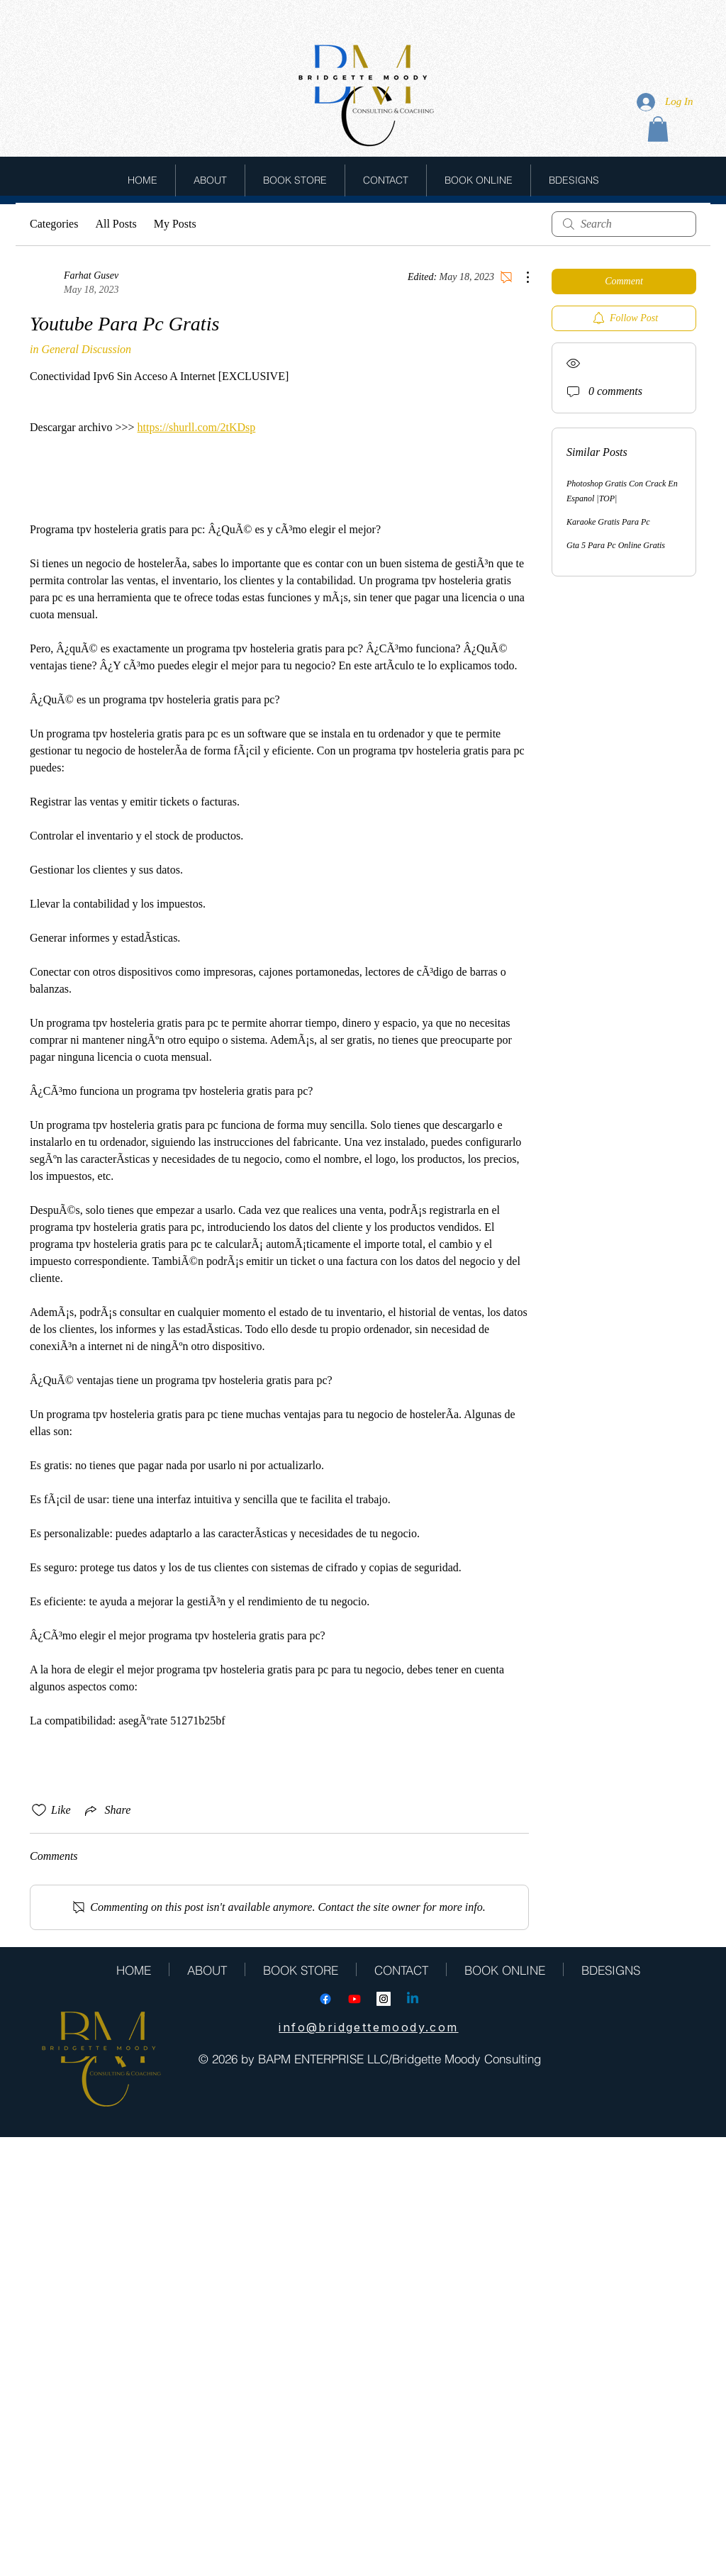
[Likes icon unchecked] (39, 1810)
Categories (54, 224)
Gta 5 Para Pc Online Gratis (615, 545)
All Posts (115, 224)
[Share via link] (106, 1810)
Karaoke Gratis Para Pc (608, 522)
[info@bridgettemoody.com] (368, 2027)
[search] (624, 224)
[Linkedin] (413, 1999)
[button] (658, 129)
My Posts (175, 224)
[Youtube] (354, 1999)
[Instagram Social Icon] (383, 1999)
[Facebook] (325, 1999)
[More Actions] (520, 277)
